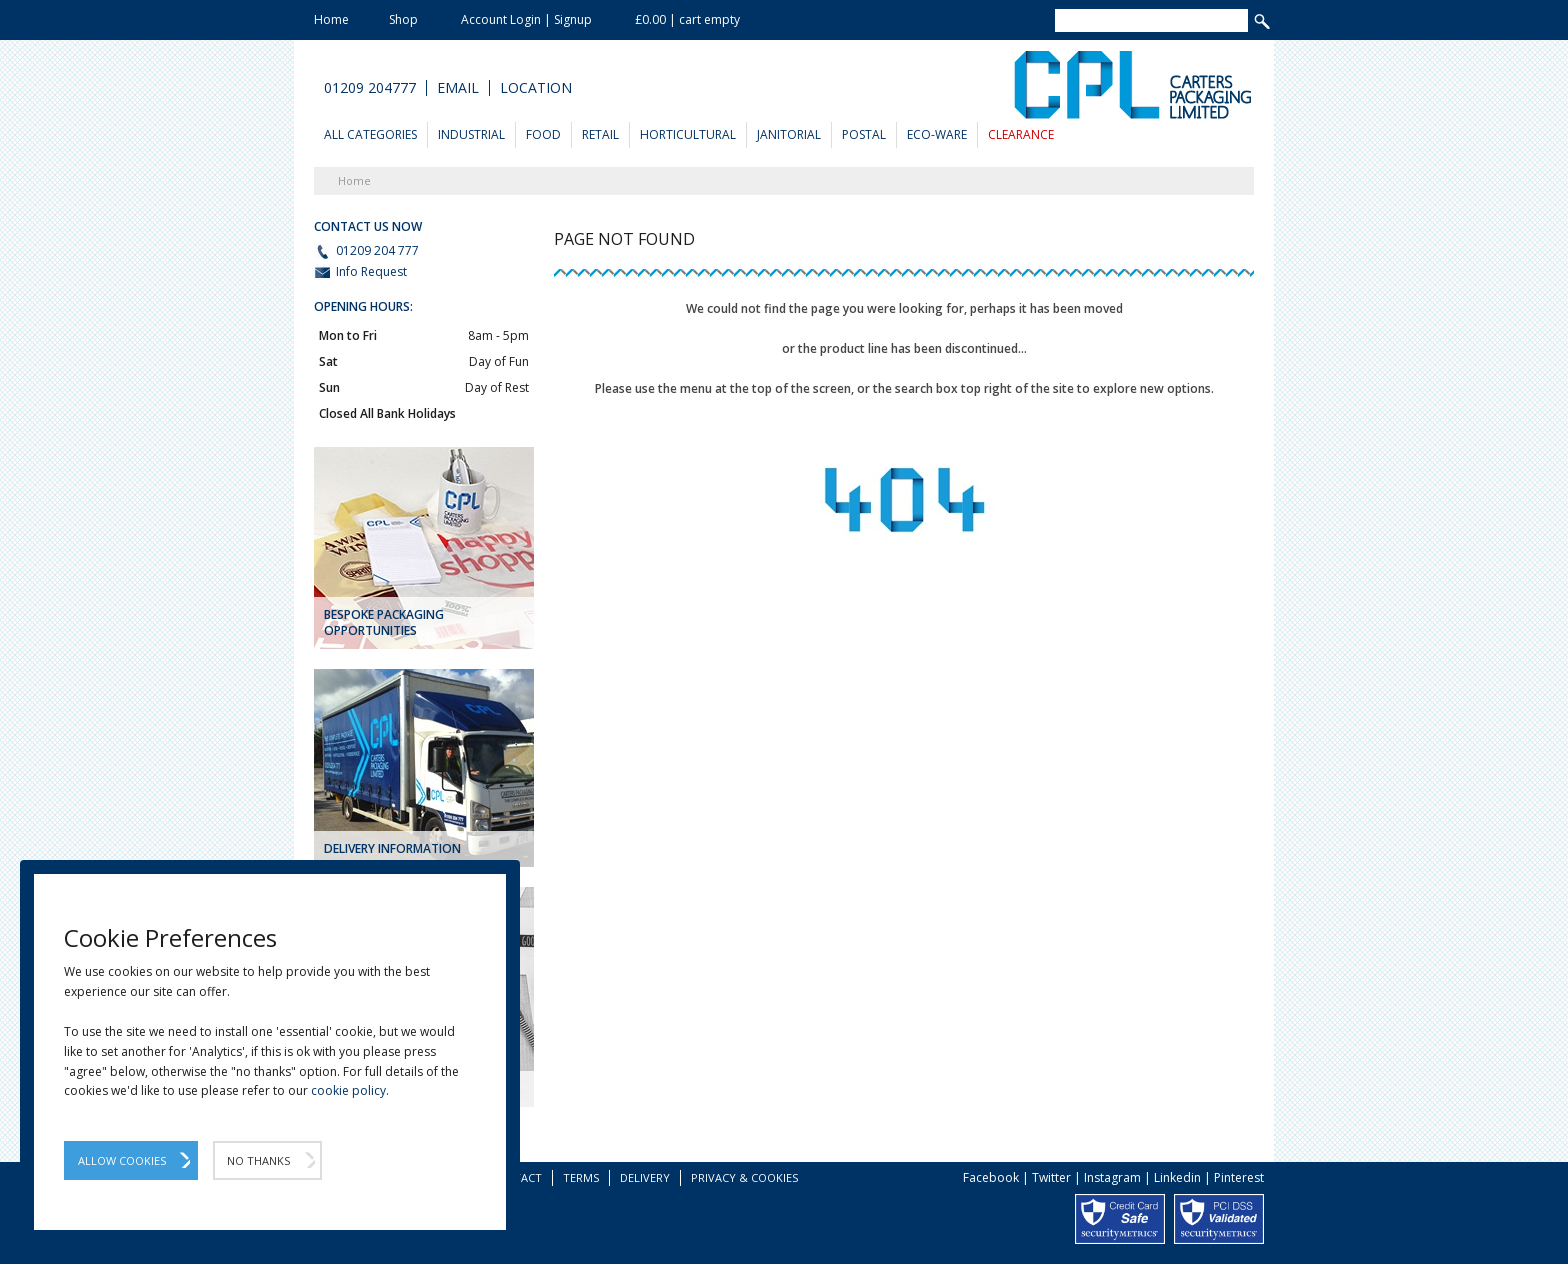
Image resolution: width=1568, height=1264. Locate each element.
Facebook (991, 1177)
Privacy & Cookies (744, 1177)
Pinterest (1239, 1177)
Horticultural (688, 134)
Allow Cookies (122, 1160)
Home (331, 19)
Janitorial (789, 134)
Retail (600, 134)
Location (536, 88)
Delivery (645, 1177)
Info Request (360, 272)
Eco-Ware (937, 134)
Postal (864, 134)
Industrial (471, 134)
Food (543, 134)
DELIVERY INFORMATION (392, 848)
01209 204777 (370, 88)
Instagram (1112, 1177)
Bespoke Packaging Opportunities (384, 622)
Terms (581, 1177)
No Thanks (258, 1160)
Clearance (1021, 134)
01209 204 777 (366, 251)
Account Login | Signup (526, 19)
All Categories (370, 134)
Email (458, 88)
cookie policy (348, 1090)
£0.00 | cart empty (687, 19)
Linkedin (1177, 1177)
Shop (403, 19)
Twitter (1051, 1177)
